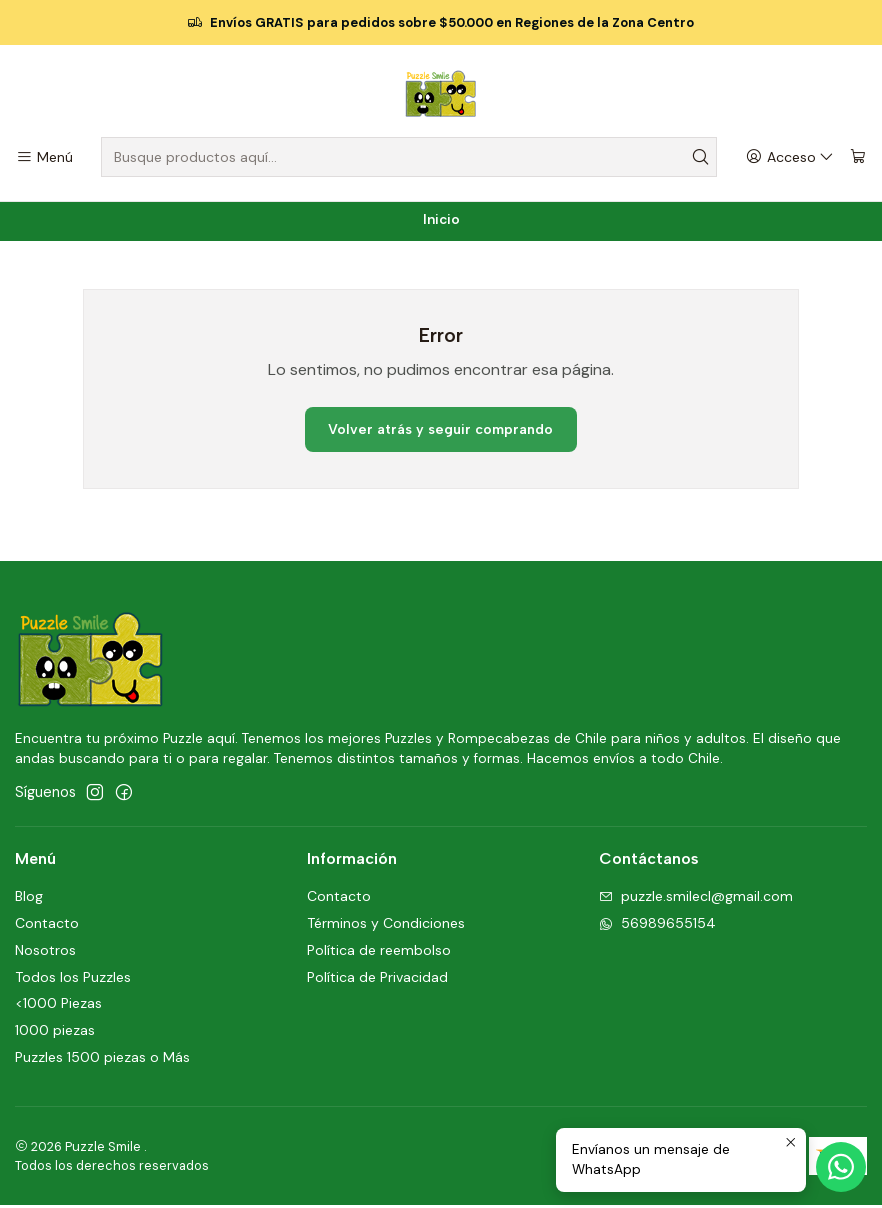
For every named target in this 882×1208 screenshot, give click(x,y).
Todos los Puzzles (73, 980)
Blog (29, 899)
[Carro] (858, 157)
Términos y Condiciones (386, 926)
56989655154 (657, 926)
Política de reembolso (379, 953)
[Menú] (44, 157)
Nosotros (45, 953)
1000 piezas (55, 1033)
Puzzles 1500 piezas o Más (102, 1060)
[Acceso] (790, 157)
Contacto (47, 926)
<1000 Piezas (58, 1006)
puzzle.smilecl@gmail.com (696, 899)
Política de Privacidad (377, 980)
